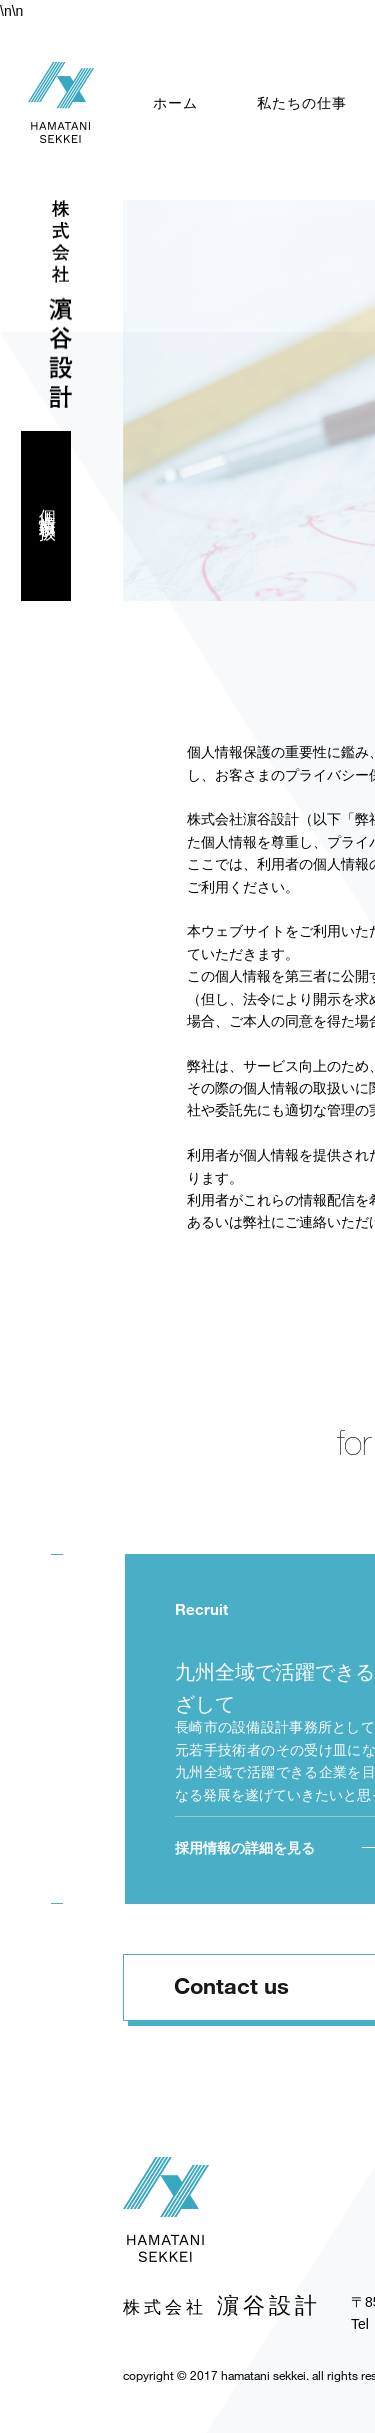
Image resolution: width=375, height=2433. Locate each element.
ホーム (175, 103)
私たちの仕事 (302, 103)
